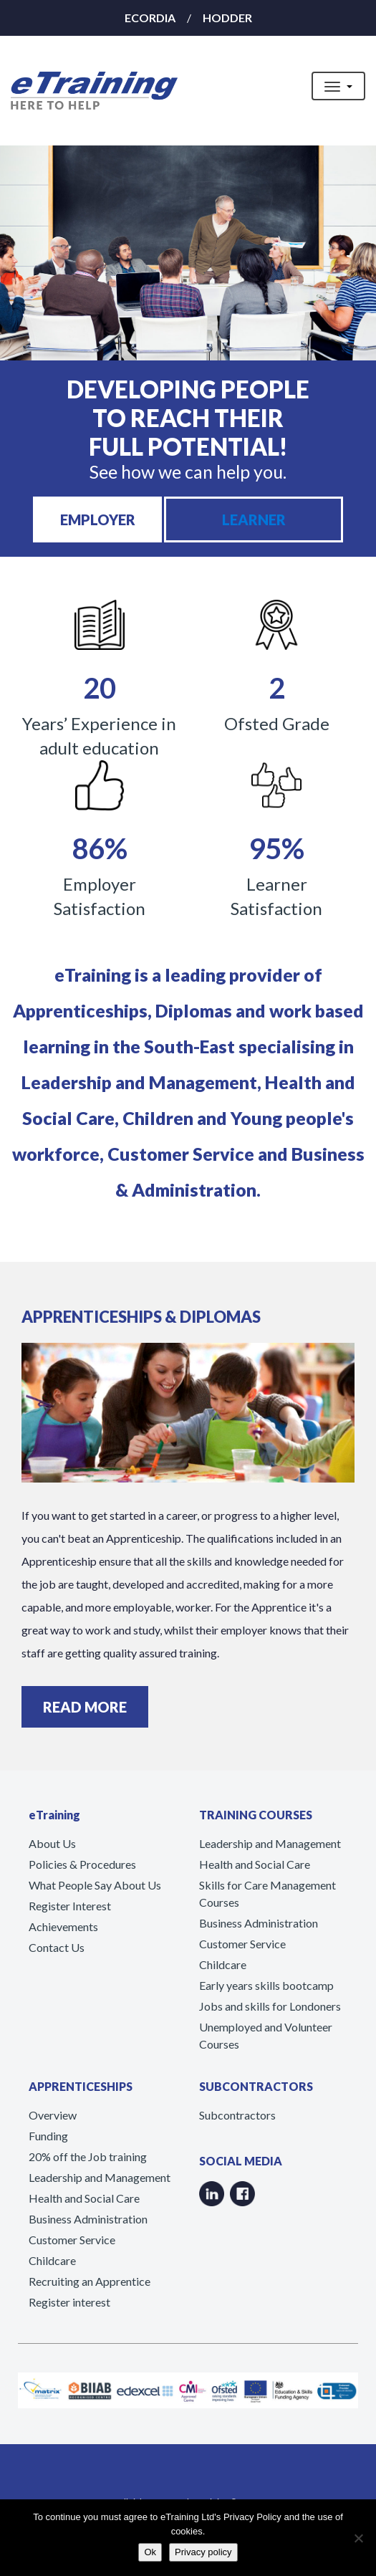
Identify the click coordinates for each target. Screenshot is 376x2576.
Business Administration (258, 1923)
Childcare (222, 1964)
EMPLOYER (97, 519)
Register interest (69, 2302)
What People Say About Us (95, 1885)
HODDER (227, 17)
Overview (53, 2115)
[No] (358, 2538)
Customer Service (242, 1943)
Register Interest (70, 1905)
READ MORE (85, 1706)
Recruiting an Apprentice (89, 2281)
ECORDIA (150, 17)
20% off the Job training (88, 2156)
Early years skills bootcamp (266, 1985)
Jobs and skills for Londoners (270, 2006)
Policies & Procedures (82, 1864)
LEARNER (254, 519)
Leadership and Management (270, 1843)
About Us (52, 1843)
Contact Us (57, 1947)
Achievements (63, 1926)
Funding (48, 2135)
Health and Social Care (254, 1864)
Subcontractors (237, 2115)
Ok (150, 2552)
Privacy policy (203, 2552)
